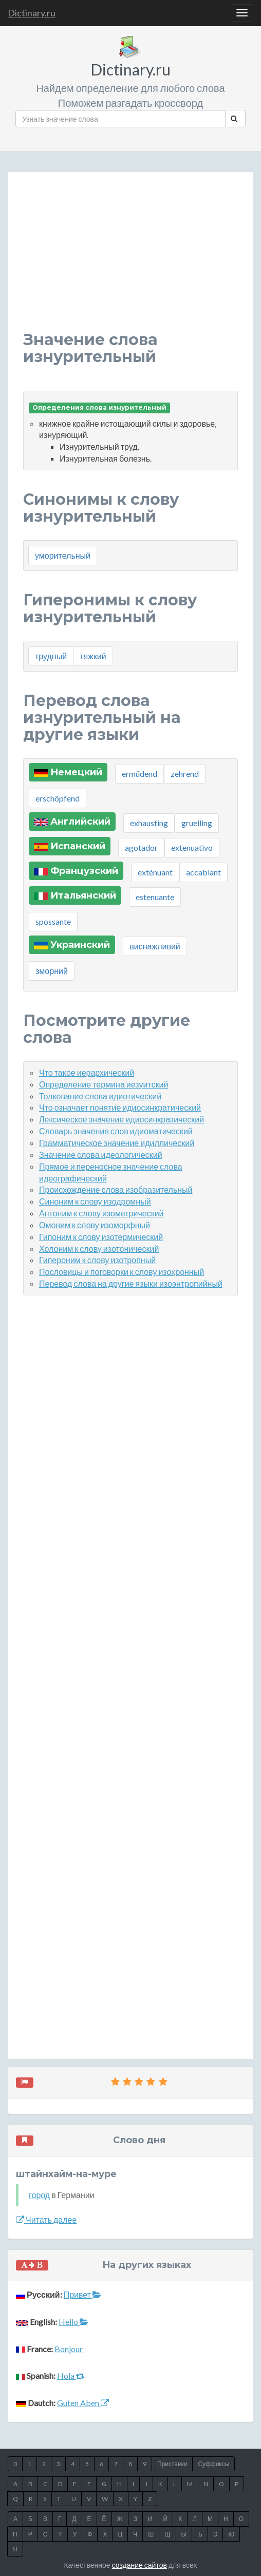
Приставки (172, 2464)
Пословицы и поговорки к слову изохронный (121, 1271)
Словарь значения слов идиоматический (116, 1131)
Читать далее (46, 2219)
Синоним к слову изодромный (95, 1201)
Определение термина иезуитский (103, 1084)
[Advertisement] (130, 259)
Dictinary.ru (31, 12)
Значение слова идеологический (100, 1154)
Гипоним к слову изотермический (101, 1237)
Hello (73, 2321)
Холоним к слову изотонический (99, 1248)
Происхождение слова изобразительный (116, 1189)
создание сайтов (139, 2565)
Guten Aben (83, 2403)
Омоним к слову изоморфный (94, 1225)
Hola (71, 2375)
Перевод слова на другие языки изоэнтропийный (130, 1283)
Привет (82, 2294)
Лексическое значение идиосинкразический (121, 1119)
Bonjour (69, 2349)
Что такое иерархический (86, 1072)
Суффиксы (213, 2464)
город (39, 2195)
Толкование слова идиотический (100, 1096)
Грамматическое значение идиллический (116, 1143)
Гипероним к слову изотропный (97, 1260)
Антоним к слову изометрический (101, 1213)
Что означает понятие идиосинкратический (120, 1107)
